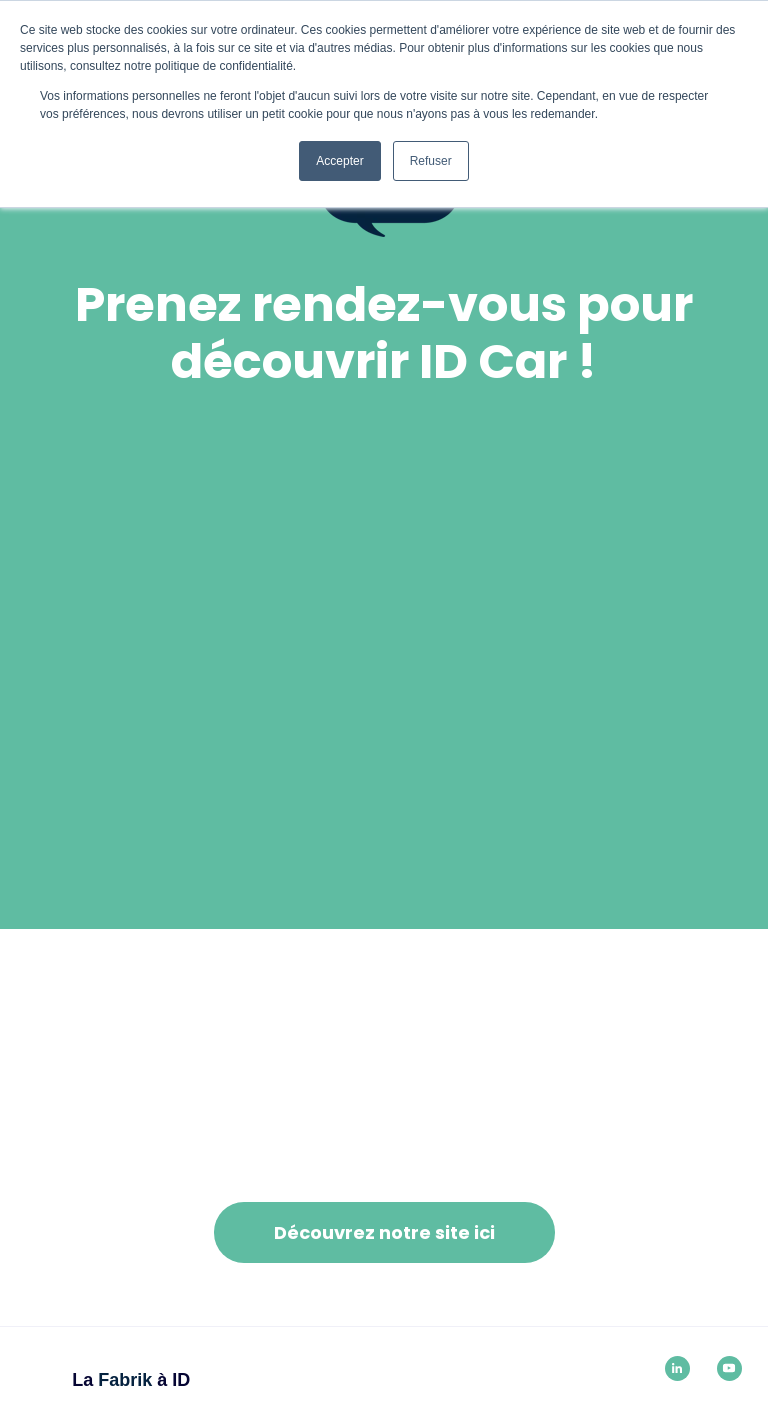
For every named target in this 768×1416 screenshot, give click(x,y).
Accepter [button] (339, 161)
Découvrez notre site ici (384, 1232)
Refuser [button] (431, 161)
